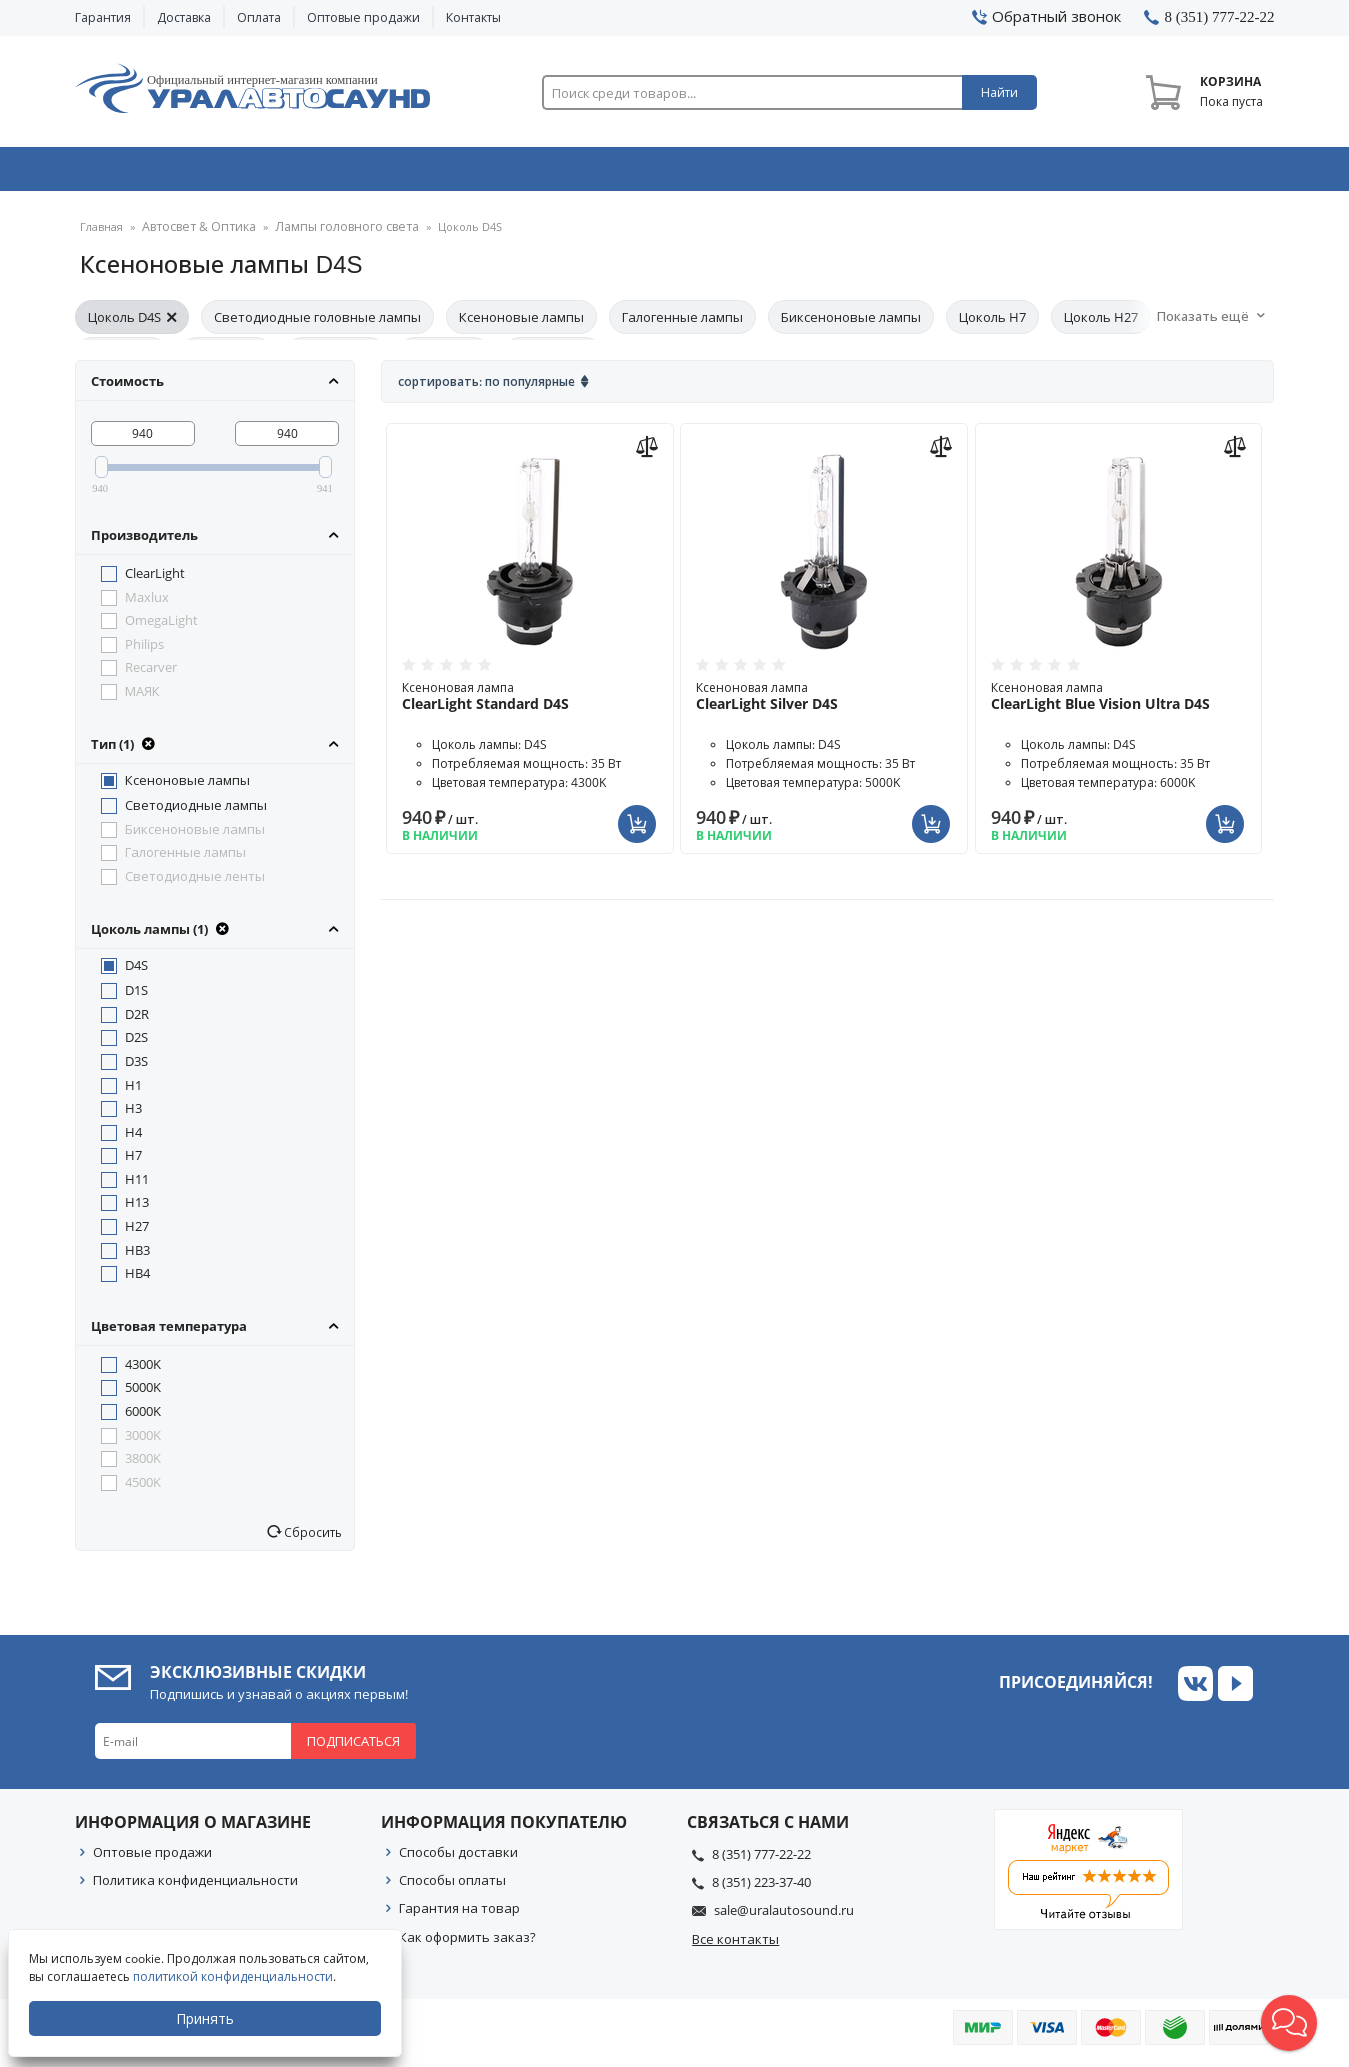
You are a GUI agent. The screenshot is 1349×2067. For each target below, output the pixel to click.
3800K (143, 1465)
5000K (143, 1394)
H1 (133, 1092)
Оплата (259, 17)
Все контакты (735, 1946)
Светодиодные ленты (195, 883)
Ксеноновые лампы (521, 324)
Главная (101, 234)
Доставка (184, 17)
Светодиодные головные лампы (317, 324)
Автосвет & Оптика (923, 173)
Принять (207, 2018)
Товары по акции (1162, 173)
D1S (136, 997)
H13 (137, 1209)
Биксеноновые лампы (851, 324)
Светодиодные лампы (196, 812)
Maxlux (147, 604)
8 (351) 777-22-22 (761, 1861)
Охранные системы (437, 173)
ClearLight (155, 580)
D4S (136, 972)
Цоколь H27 (1101, 324)
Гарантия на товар (459, 1915)
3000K (143, 1442)
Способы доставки (458, 1859)
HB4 (137, 1280)
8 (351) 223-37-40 (761, 1889)
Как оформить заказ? (467, 1944)
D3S (136, 1068)
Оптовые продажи (363, 17)
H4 (133, 1139)
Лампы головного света (329, 234)
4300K (143, 1371)
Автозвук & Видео (192, 173)
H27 (137, 1233)
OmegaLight (161, 627)
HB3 (137, 1257)
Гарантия (103, 17)
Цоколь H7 (992, 324)
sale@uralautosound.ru (784, 1917)
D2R (137, 1021)
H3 (133, 1115)
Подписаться (353, 1748)
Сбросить (311, 1539)
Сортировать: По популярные (486, 388)
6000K (143, 1418)
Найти (999, 92)
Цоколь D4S (132, 324)
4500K (143, 1489)
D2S (136, 1044)
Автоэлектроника (681, 173)
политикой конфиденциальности (235, 1976)
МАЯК (142, 698)
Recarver (151, 674)
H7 (133, 1162)
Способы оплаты (452, 1887)
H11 (137, 1186)
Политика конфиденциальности (195, 1887)
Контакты (473, 17)
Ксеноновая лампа (530, 703)
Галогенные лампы (682, 324)
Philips (144, 651)
